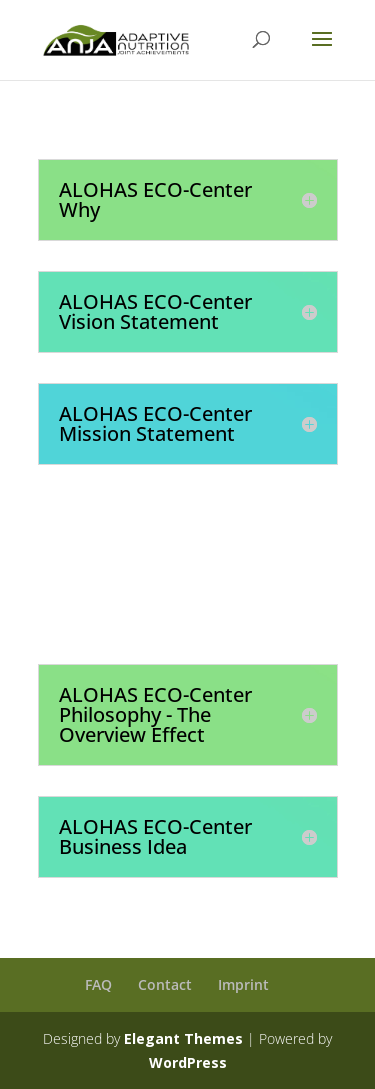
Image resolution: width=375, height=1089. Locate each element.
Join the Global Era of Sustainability (218, 591)
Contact (165, 984)
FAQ (98, 984)
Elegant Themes (183, 1038)
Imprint (243, 984)
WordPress (188, 1062)
